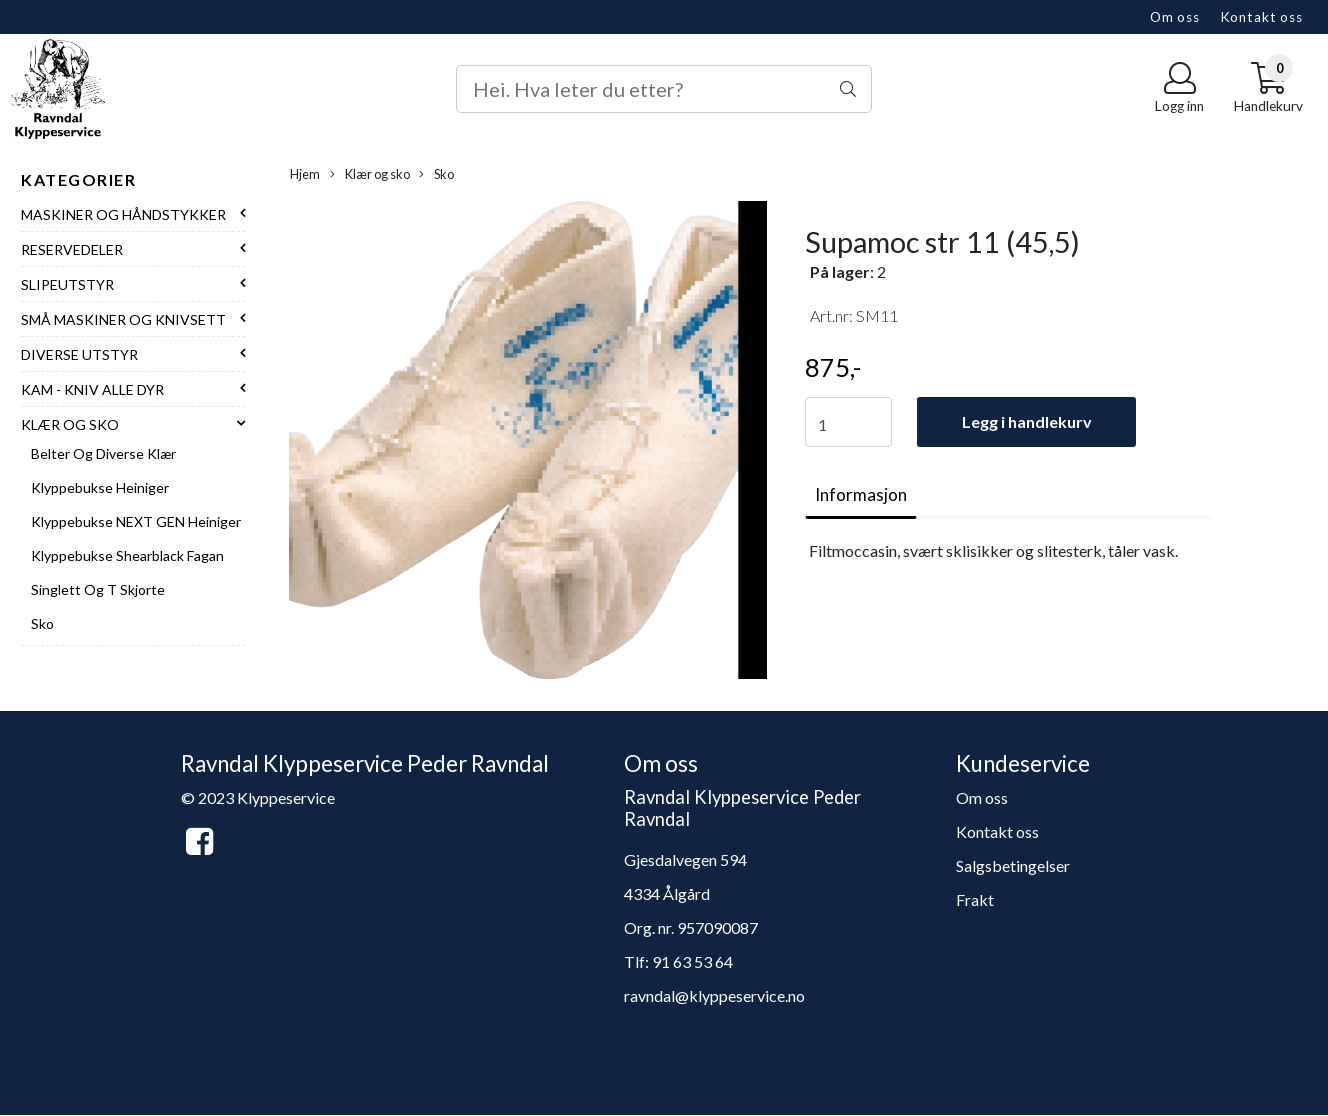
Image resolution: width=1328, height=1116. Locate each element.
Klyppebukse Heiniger (100, 487)
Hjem (305, 174)
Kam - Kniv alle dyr (92, 389)
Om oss (1175, 17)
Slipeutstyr (67, 284)
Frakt (975, 899)
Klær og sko (70, 424)
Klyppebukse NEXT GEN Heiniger (136, 521)
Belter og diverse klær (103, 453)
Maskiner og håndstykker (123, 214)
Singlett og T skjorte (98, 589)
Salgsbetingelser (1013, 865)
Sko (42, 623)
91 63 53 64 (692, 961)
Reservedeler (72, 249)
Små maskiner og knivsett (123, 319)
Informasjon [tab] (861, 494)
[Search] (664, 89)
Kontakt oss (1261, 17)
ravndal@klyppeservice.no (714, 995)
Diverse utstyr (79, 354)
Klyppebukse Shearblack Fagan (127, 555)
